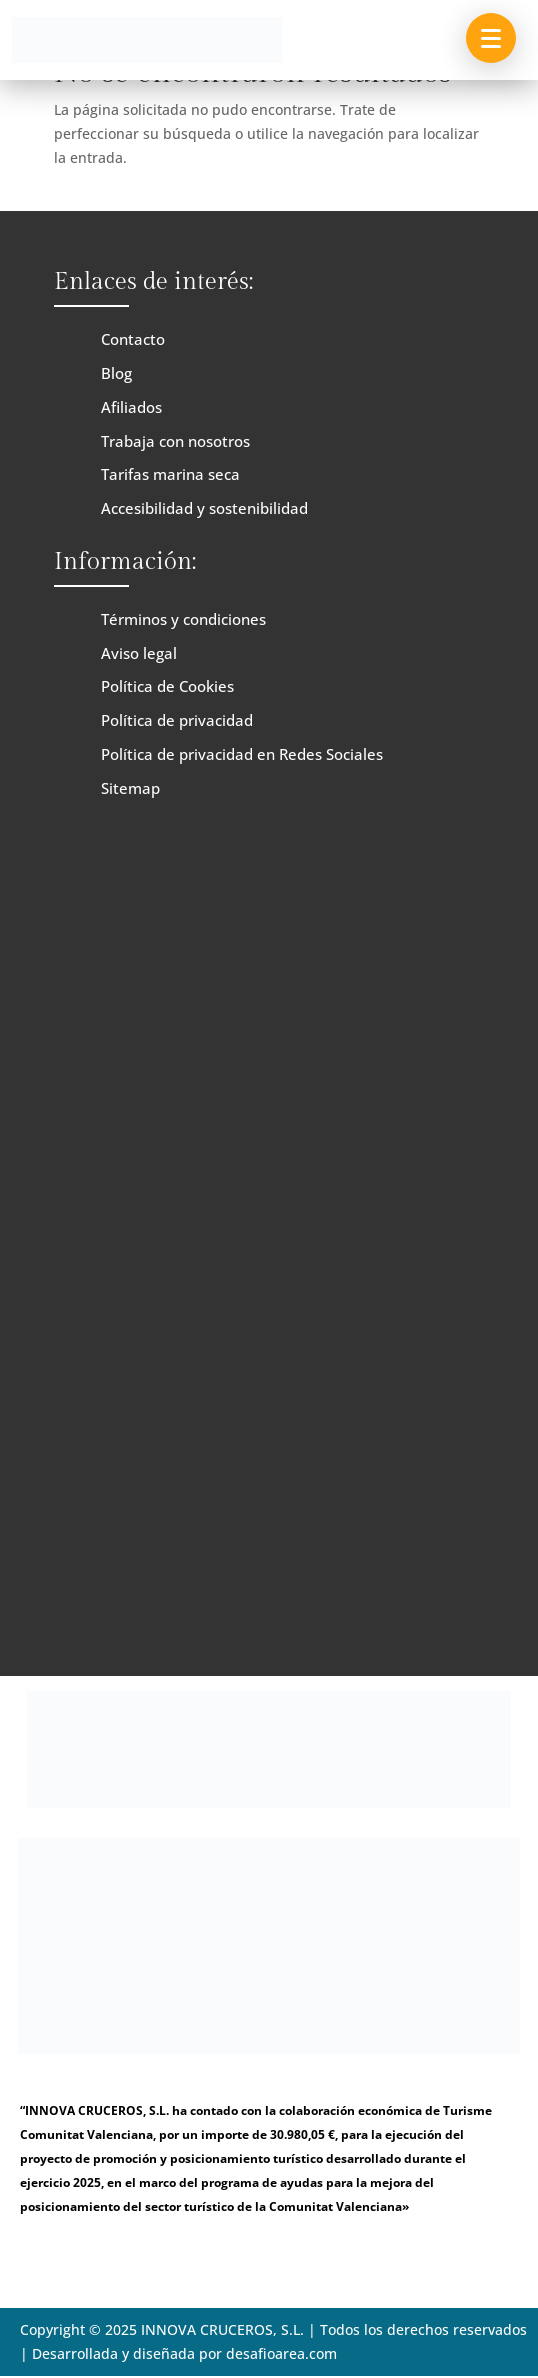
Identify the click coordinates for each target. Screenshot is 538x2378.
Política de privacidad (177, 720)
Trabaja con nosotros (175, 441)
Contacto (133, 339)
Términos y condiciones (183, 619)
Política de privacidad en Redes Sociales (242, 754)
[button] (491, 38)
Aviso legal (139, 653)
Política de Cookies (167, 686)
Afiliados (131, 407)
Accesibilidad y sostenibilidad (204, 508)
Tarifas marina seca (170, 474)
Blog (116, 373)
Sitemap (130, 788)
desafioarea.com (281, 2353)
